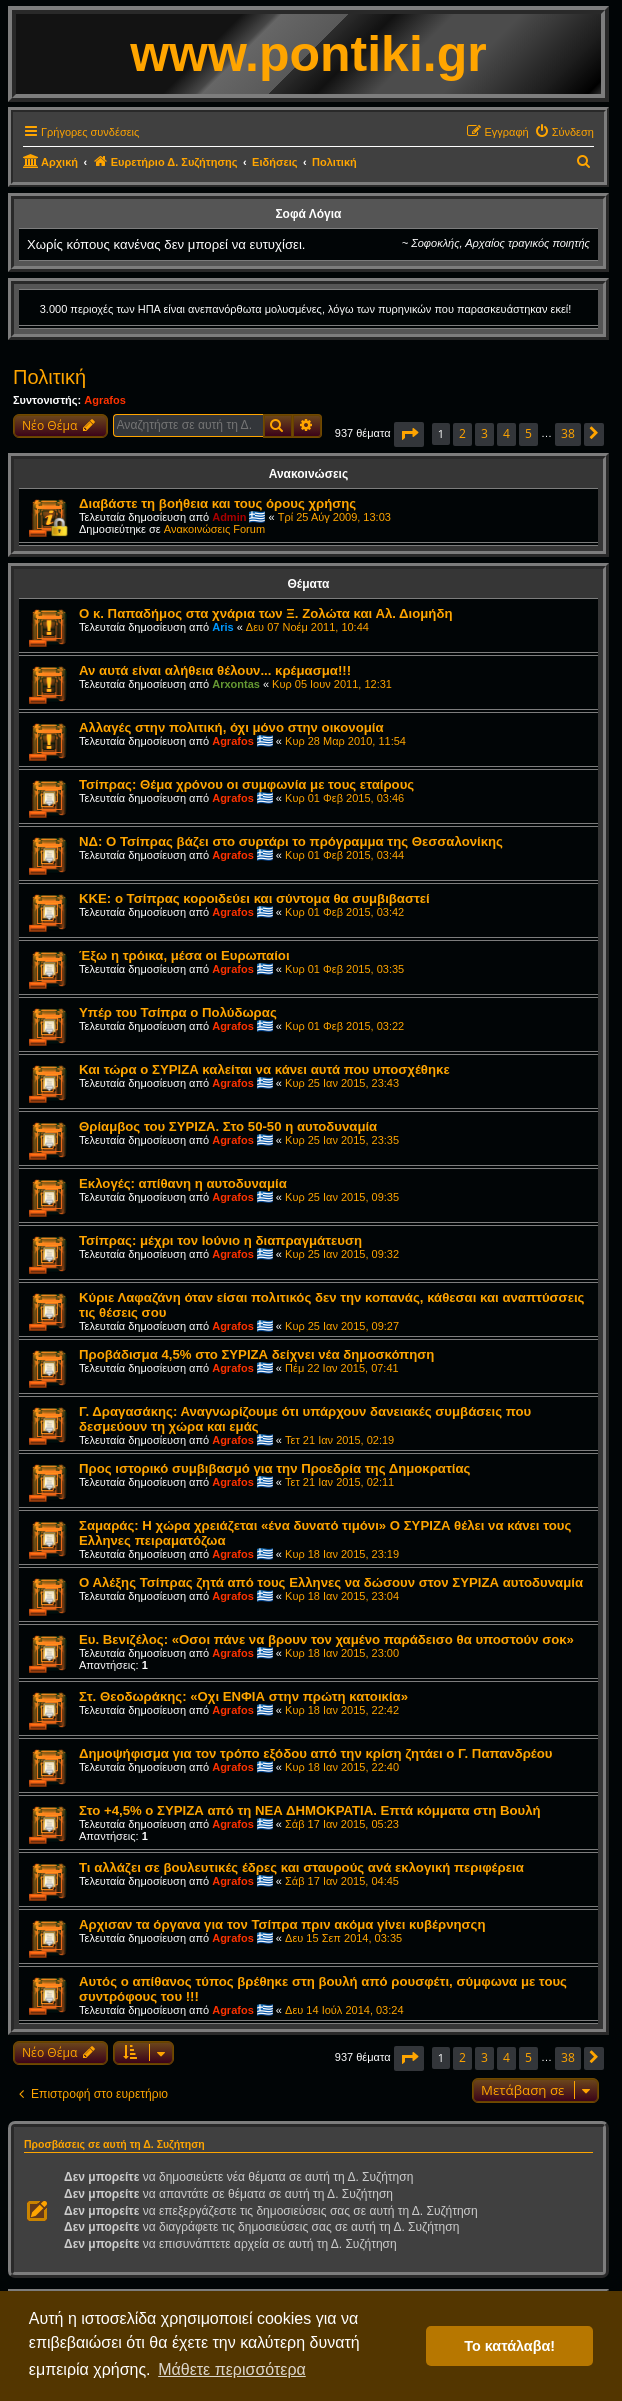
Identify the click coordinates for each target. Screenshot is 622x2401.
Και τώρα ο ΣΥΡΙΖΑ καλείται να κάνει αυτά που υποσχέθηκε (264, 1069)
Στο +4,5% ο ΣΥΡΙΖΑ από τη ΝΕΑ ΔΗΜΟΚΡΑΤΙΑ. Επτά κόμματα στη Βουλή (310, 1810)
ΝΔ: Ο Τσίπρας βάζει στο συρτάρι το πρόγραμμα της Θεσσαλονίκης (291, 841)
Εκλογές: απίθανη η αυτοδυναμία (183, 1183)
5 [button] (528, 433)
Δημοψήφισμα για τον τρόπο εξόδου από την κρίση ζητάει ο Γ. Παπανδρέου (316, 1753)
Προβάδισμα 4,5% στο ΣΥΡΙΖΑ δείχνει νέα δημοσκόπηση (256, 1354)
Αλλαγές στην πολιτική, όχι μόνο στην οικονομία (231, 727)
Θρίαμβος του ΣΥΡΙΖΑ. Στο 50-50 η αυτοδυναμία (228, 1126)
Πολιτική (49, 377)
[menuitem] (564, 132)
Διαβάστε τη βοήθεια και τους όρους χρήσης (217, 503)
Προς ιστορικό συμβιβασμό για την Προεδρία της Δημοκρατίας (274, 1468)
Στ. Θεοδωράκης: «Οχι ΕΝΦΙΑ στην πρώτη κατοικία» (243, 1696)
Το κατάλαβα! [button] (509, 2346)
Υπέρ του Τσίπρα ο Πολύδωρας (178, 1012)
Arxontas (236, 684)
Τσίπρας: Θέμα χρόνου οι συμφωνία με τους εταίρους (246, 784)
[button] (409, 434)
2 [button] (462, 433)
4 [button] (506, 433)
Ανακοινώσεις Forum (214, 529)
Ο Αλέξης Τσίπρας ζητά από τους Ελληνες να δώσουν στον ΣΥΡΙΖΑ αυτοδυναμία (331, 1582)
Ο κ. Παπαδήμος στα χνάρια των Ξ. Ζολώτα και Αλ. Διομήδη (265, 613)
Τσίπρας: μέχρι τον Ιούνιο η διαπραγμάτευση (220, 1240)
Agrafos (105, 400)
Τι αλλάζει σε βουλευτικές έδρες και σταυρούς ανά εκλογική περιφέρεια (301, 1867)
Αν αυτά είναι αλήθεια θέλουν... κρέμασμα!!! (215, 670)
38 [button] (568, 433)
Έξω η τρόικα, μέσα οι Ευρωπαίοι (184, 955)
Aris (222, 627)
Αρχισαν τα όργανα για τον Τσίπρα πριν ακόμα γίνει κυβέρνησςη (282, 1924)
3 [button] (484, 433)
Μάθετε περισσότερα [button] (232, 2369)
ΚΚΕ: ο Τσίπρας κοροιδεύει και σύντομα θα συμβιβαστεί (254, 898)
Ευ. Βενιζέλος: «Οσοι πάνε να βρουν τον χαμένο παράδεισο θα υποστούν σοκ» (326, 1639)
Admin (229, 517)
